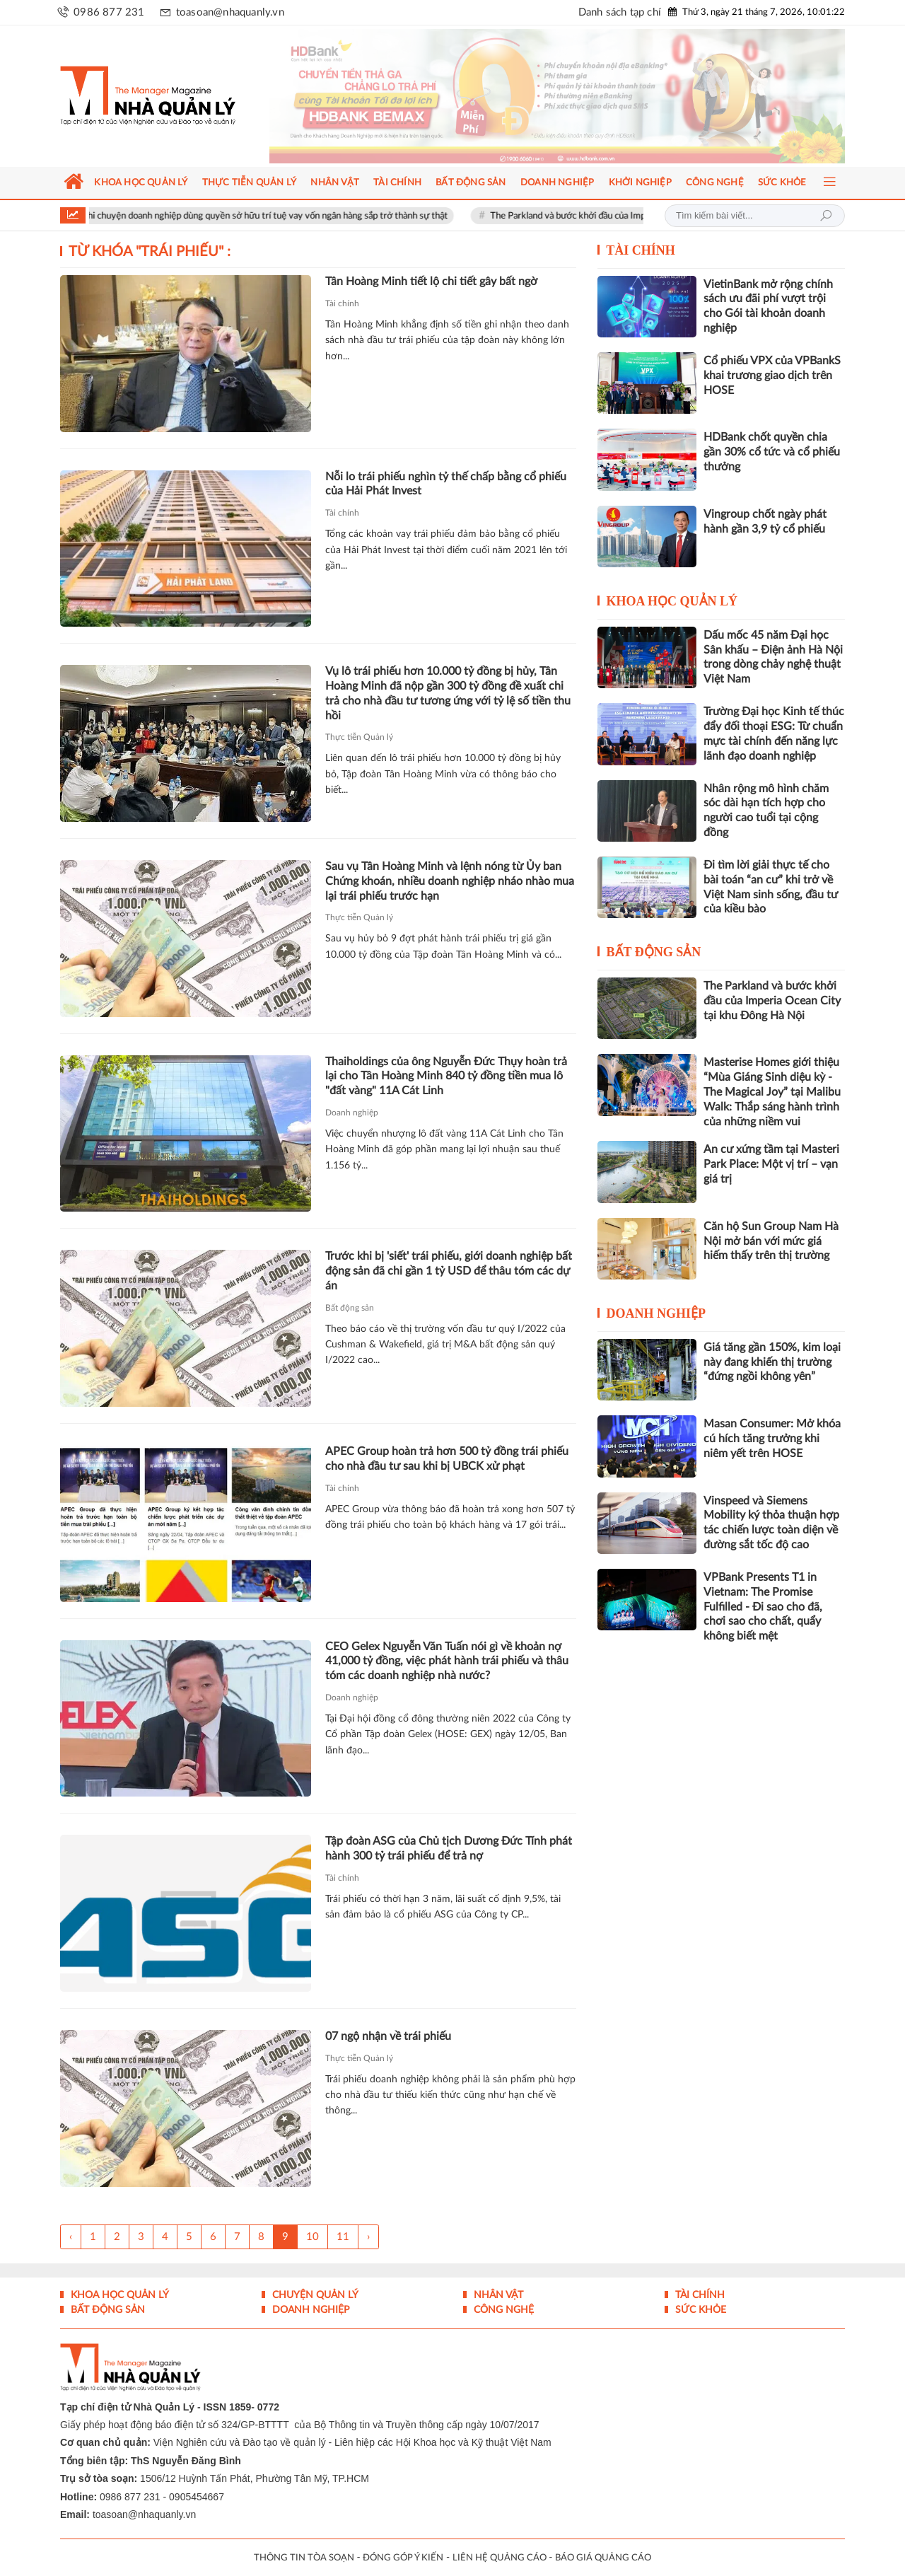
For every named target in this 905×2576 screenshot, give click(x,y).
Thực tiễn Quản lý (359, 737)
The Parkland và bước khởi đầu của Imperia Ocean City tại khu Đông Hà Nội (772, 1000)
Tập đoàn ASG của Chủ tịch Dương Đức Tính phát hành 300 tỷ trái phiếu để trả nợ (448, 1848)
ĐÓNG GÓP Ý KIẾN (403, 2558)
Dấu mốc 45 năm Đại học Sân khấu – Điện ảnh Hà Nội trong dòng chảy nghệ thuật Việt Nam (773, 657)
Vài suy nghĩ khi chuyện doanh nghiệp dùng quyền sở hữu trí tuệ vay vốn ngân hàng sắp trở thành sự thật (256, 216)
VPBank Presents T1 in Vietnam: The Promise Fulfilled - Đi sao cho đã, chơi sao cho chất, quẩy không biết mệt (762, 1607)
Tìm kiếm (825, 215)
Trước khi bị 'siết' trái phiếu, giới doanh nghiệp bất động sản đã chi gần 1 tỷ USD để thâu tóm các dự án (448, 1271)
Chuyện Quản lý (313, 2295)
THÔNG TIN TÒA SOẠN (304, 2558)
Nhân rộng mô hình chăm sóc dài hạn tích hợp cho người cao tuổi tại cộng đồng (766, 810)
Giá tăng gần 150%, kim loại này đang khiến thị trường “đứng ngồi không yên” (772, 1362)
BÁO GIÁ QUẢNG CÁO (603, 2558)
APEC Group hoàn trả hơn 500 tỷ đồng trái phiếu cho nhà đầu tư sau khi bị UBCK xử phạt (446, 1459)
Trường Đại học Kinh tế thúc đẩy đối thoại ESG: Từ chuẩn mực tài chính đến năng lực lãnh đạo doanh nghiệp (773, 733)
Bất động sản (349, 1308)
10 (312, 2237)
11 (343, 2237)
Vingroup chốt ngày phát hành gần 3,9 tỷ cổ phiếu (765, 522)
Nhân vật (497, 2295)
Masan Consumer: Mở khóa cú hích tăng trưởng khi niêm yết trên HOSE (772, 1438)
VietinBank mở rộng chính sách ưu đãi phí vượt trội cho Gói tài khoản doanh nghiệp (768, 306)
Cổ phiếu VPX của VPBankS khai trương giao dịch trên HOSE (772, 375)
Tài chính (342, 303)
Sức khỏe (699, 2310)
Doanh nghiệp (351, 1112)
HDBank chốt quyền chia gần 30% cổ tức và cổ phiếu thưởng (771, 451)
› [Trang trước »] (368, 2237)
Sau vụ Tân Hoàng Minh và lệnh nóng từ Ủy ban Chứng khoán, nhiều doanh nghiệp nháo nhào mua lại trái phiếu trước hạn (449, 881)
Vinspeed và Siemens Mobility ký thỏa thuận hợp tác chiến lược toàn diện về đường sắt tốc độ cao (771, 1522)
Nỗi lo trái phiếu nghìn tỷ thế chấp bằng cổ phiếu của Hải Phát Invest (445, 484)
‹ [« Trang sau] (70, 2237)
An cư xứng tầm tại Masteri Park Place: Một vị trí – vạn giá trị (771, 1164)
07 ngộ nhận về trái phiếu (388, 2036)
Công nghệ (502, 2310)
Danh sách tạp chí (619, 12)
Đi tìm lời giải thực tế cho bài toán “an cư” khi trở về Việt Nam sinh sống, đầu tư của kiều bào (770, 887)
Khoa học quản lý (672, 601)
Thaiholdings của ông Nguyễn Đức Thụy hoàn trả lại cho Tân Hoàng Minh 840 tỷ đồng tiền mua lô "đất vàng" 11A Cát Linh (446, 1076)
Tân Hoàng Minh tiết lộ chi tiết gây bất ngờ (431, 281)
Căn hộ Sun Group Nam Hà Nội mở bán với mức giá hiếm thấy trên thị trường (771, 1241)
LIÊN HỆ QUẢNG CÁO (499, 2558)
